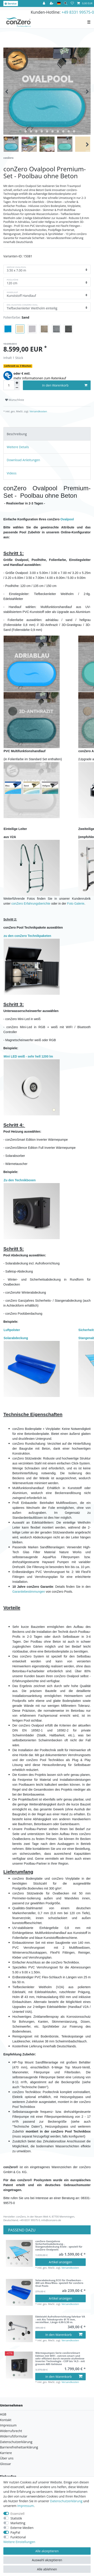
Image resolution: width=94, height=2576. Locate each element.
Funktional (18, 2537)
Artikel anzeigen (60, 2262)
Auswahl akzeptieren (47, 2560)
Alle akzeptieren (47, 2551)
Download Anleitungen (23, 460)
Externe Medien (22, 2528)
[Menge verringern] (17, 387)
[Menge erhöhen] (17, 382)
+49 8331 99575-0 (77, 12)
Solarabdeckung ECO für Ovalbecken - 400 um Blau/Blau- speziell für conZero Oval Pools (59, 2283)
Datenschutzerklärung (16, 2442)
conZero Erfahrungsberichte (30, 903)
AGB (3, 2414)
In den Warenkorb (64, 385)
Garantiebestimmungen (28, 1591)
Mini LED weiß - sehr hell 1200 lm (28, 1056)
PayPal (15, 2532)
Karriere (6, 2453)
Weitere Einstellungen (19, 2542)
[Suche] (65, 3)
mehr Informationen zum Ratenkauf (39, 378)
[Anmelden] (44, 3)
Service (11, 3)
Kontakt (5, 2420)
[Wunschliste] (72, 3)
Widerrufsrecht (11, 2431)
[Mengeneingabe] (8, 385)
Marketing (18, 2523)
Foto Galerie (75, 903)
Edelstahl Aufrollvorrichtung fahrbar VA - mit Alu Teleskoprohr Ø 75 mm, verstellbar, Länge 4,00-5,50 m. (60, 2319)
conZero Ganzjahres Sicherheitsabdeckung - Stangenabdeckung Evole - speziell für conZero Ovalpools (58, 2245)
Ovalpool (67, 519)
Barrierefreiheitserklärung (19, 2447)
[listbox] (19, 2253)
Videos (11, 473)
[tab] (47, 433)
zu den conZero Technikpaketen (27, 936)
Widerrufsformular (13, 2436)
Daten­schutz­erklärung (66, 2501)
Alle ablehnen (47, 2569)
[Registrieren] (52, 3)
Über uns (6, 2458)
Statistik (16, 2518)
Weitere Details (18, 447)
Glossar (5, 2464)
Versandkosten (38, 411)
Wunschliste (14, 400)
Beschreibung (17, 434)
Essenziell (18, 2513)
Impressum (8, 2425)
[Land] (59, 3)
